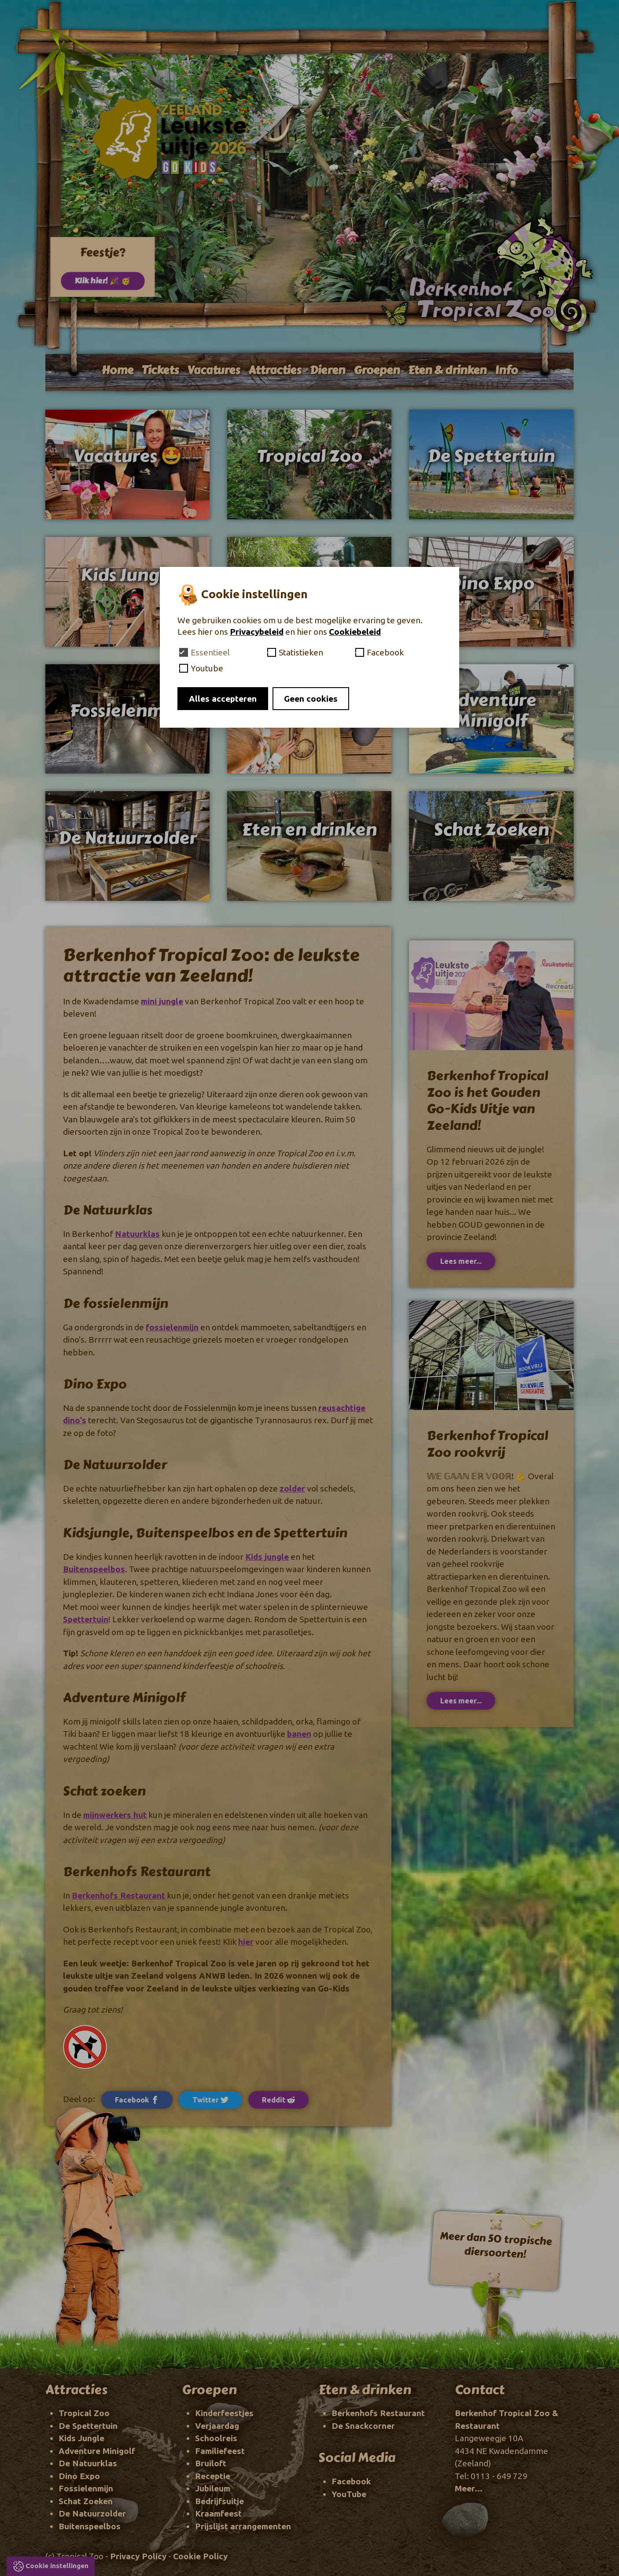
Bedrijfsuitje (219, 2501)
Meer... (469, 2488)
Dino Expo (79, 2476)
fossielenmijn (172, 1327)
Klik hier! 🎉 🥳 (103, 280)
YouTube (349, 2494)
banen (299, 1734)
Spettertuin (85, 1619)
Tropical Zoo (84, 2413)
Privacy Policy (138, 2556)
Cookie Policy (200, 2556)
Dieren (327, 370)
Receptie (212, 2476)
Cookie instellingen (57, 2565)
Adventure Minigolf (97, 2451)
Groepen (377, 370)
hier (246, 1942)
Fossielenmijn (86, 2488)
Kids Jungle (81, 2438)
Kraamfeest (218, 2513)
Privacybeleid (257, 632)
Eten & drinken (447, 370)
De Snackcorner (363, 2426)
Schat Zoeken (86, 2501)
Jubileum (212, 2488)
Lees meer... (461, 1261)
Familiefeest (220, 2451)
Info (506, 370)
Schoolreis (216, 2438)
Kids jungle (267, 1557)
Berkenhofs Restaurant (118, 1895)
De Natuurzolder (92, 2513)
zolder (292, 1488)
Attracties (274, 370)
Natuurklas (137, 1234)
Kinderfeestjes (224, 2413)
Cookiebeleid (355, 632)
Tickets (160, 370)
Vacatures (213, 370)
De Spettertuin (88, 2426)
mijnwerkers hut (115, 1815)
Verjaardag (217, 2426)
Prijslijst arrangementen (243, 2526)
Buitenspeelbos (94, 1569)
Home (117, 370)
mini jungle (162, 1001)
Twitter (210, 2100)
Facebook (351, 2481)
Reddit (278, 2100)
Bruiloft (210, 2463)
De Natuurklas (88, 2463)
